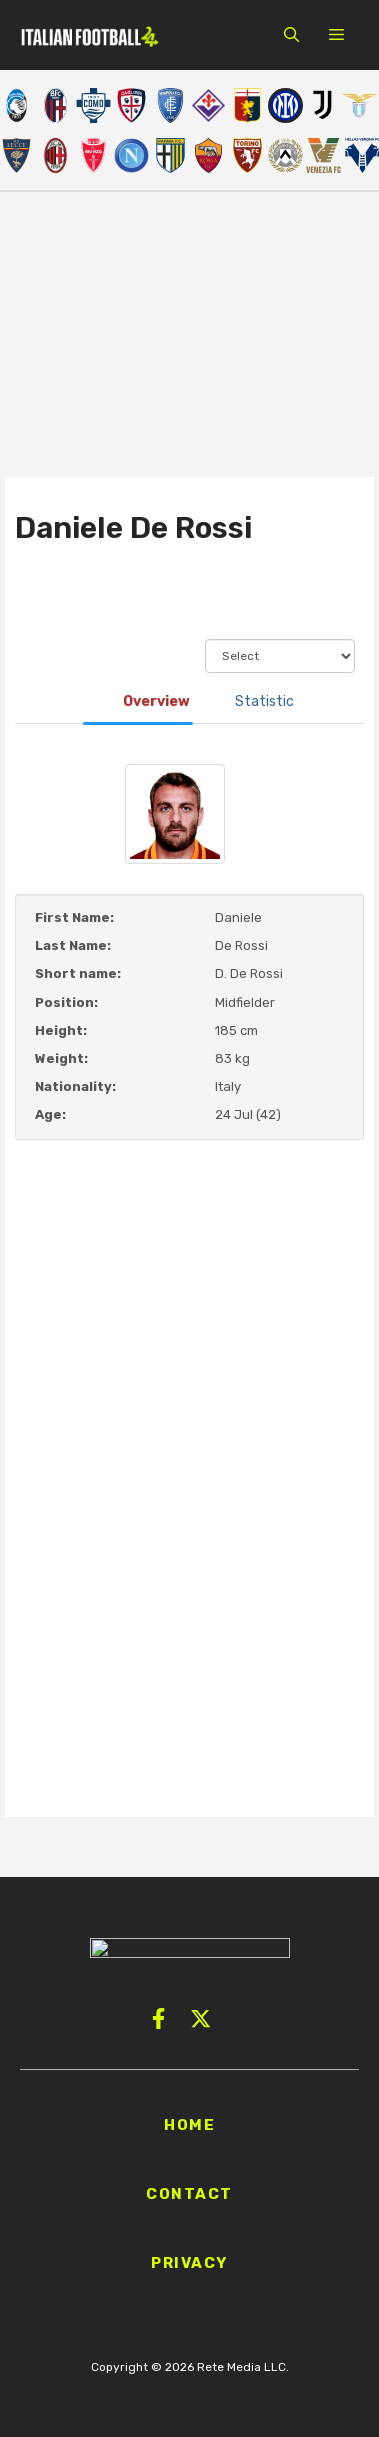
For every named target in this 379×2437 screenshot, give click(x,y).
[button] (291, 35)
